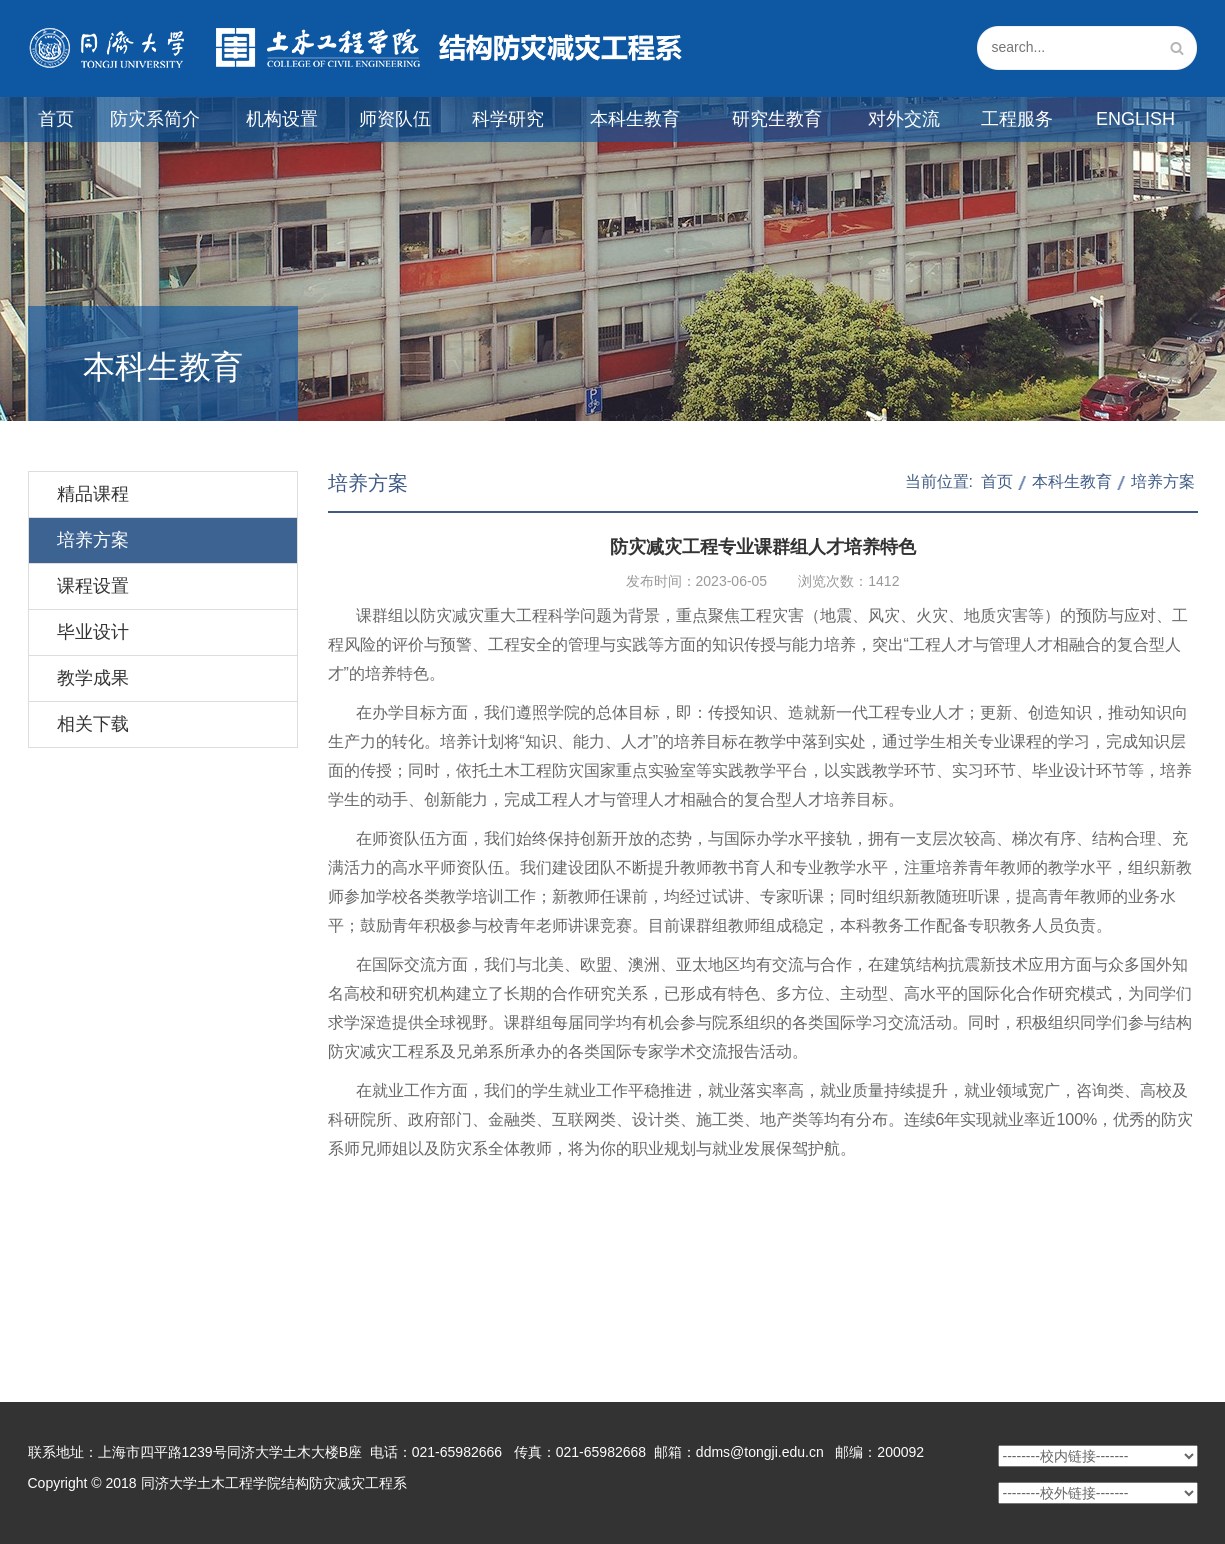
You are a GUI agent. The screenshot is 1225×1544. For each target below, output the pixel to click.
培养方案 (93, 540)
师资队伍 (395, 119)
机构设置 (282, 119)
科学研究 (508, 119)
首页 (56, 119)
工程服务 (1017, 119)
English (1135, 119)
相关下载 (93, 724)
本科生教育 (635, 119)
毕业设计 (93, 632)
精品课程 (93, 494)
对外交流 (904, 119)
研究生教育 (777, 119)
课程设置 (93, 586)
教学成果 (93, 678)
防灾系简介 (155, 119)
